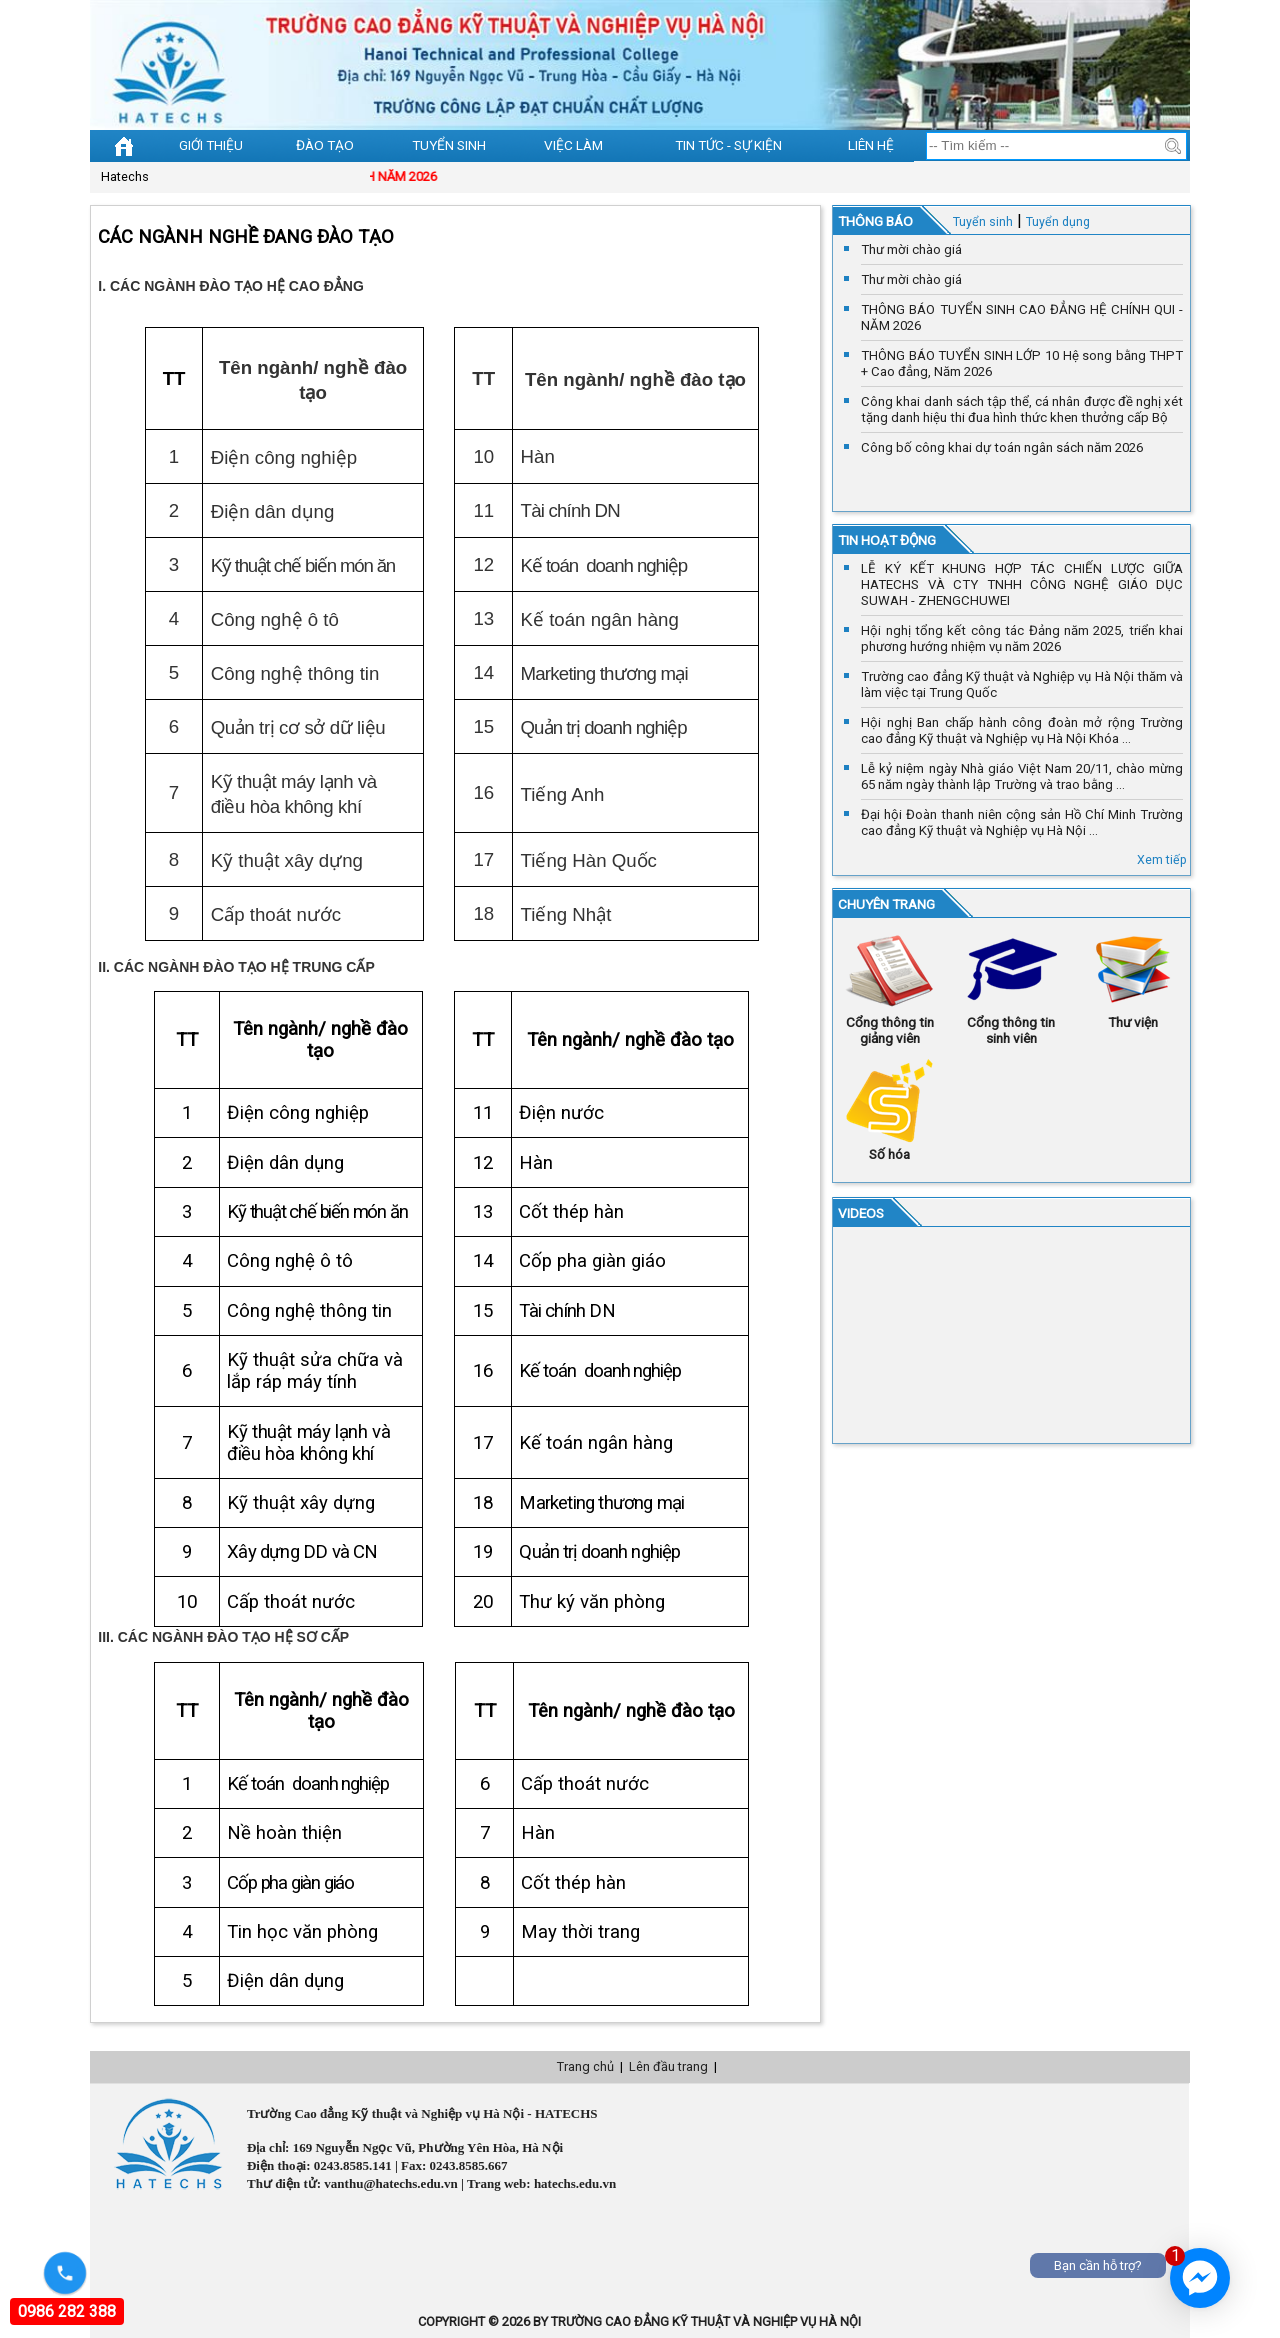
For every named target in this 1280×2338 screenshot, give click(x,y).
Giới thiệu (211, 145)
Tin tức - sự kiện (728, 145)
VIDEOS (861, 1213)
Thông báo (875, 221)
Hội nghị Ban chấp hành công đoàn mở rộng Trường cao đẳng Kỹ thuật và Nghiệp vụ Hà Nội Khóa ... (1022, 730)
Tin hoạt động (887, 540)
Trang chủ (585, 2066)
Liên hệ (871, 145)
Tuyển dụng (1058, 221)
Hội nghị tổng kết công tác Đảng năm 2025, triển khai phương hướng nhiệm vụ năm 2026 (1022, 638)
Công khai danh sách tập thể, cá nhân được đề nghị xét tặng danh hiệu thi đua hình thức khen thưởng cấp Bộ (1022, 409)
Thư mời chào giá (911, 249)
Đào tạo (325, 145)
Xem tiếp (1162, 859)
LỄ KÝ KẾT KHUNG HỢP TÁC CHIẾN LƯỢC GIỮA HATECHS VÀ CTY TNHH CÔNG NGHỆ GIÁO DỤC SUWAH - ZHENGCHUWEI (1022, 584)
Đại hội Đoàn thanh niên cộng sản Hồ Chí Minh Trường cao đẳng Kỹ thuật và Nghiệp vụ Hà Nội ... (1022, 822)
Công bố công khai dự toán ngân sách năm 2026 (1002, 447)
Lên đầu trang (668, 2066)
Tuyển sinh (449, 145)
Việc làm (573, 145)
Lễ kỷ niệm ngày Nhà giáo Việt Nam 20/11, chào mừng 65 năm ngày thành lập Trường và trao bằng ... (1022, 776)
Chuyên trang (886, 904)
